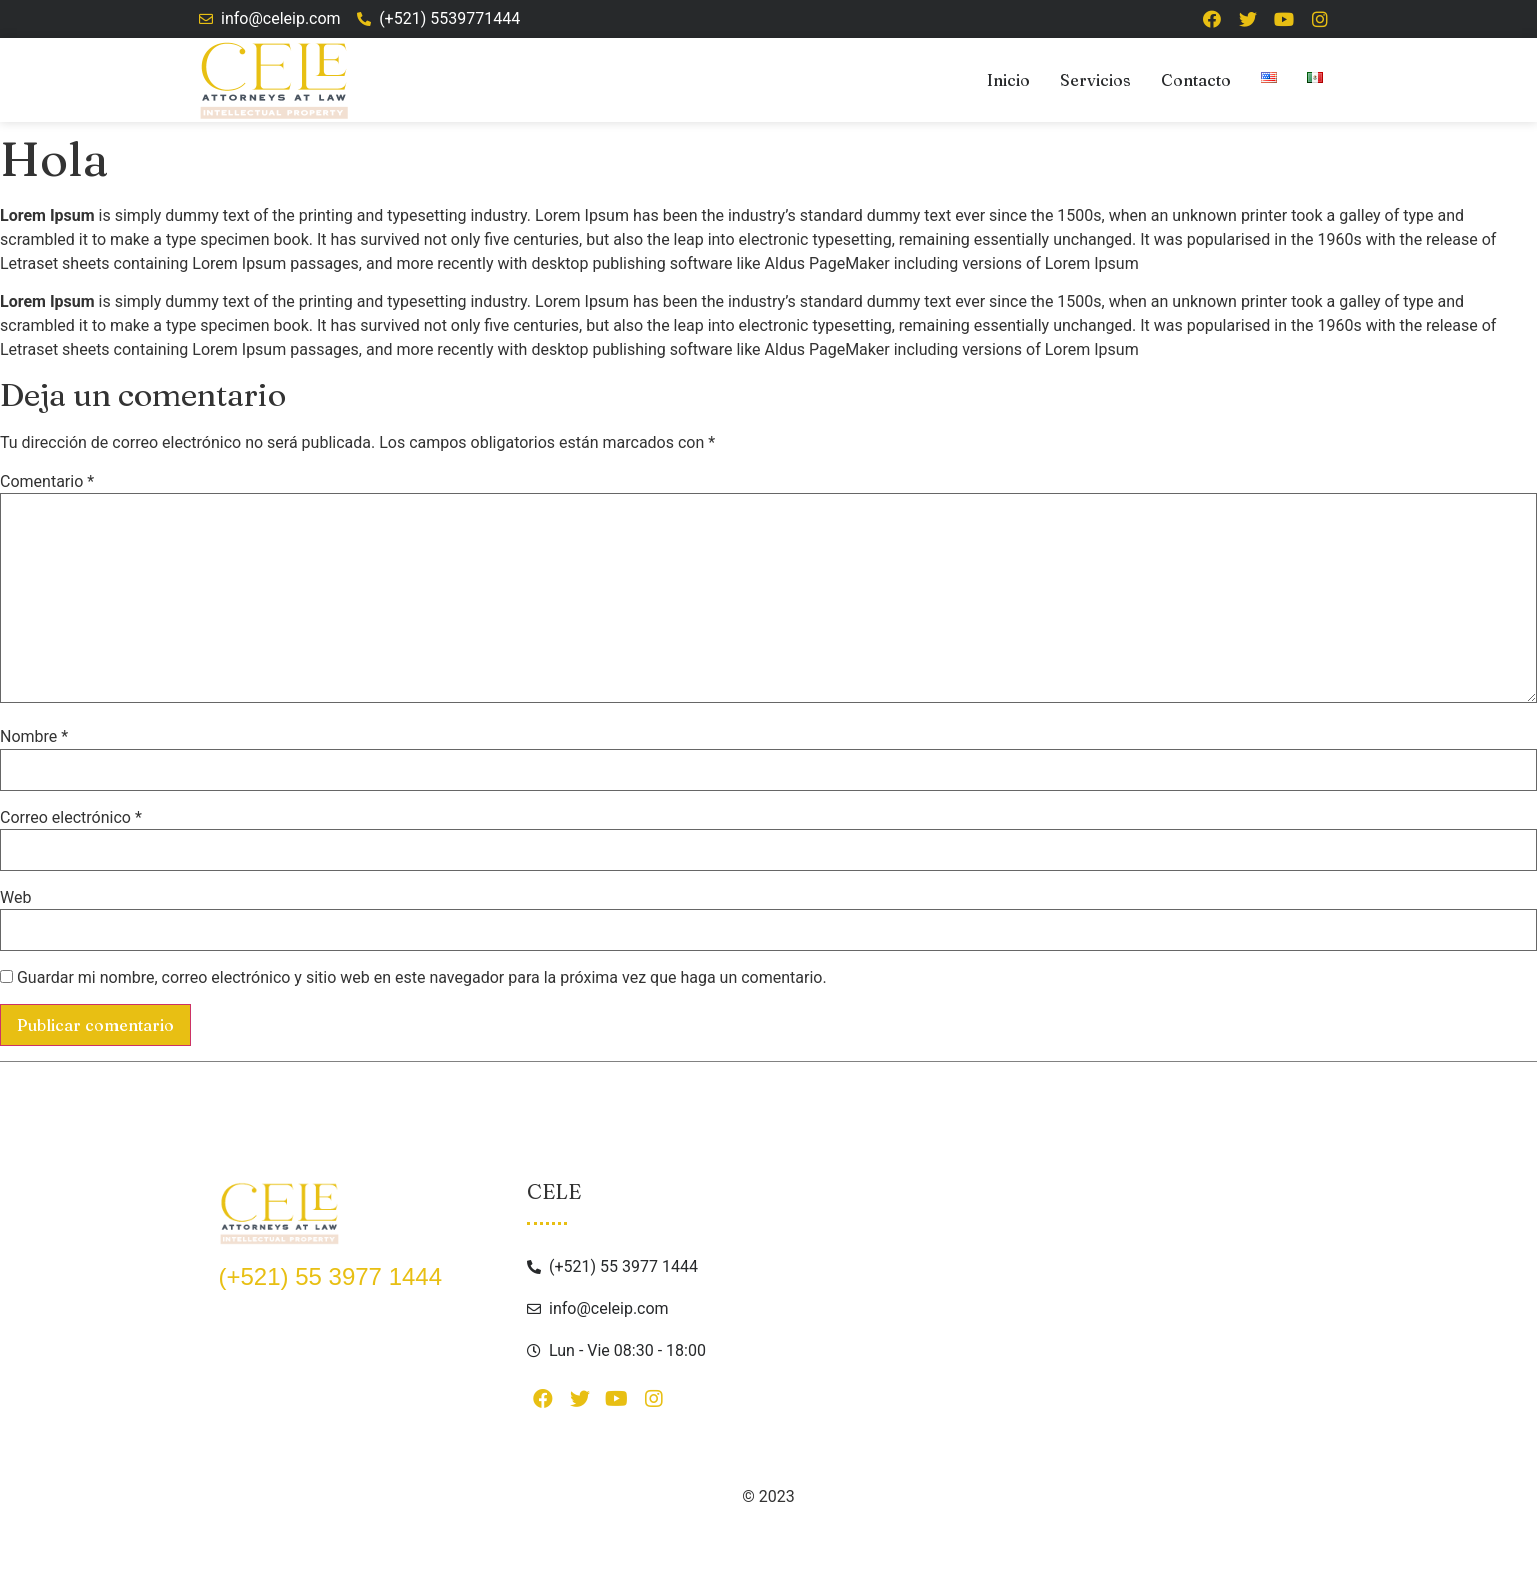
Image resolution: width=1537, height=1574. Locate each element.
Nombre (34, 737)
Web (15, 898)
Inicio (1008, 80)
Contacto (1196, 80)
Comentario (47, 482)
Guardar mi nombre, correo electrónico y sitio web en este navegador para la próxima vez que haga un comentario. (422, 978)
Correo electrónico (71, 818)
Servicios (1095, 80)
